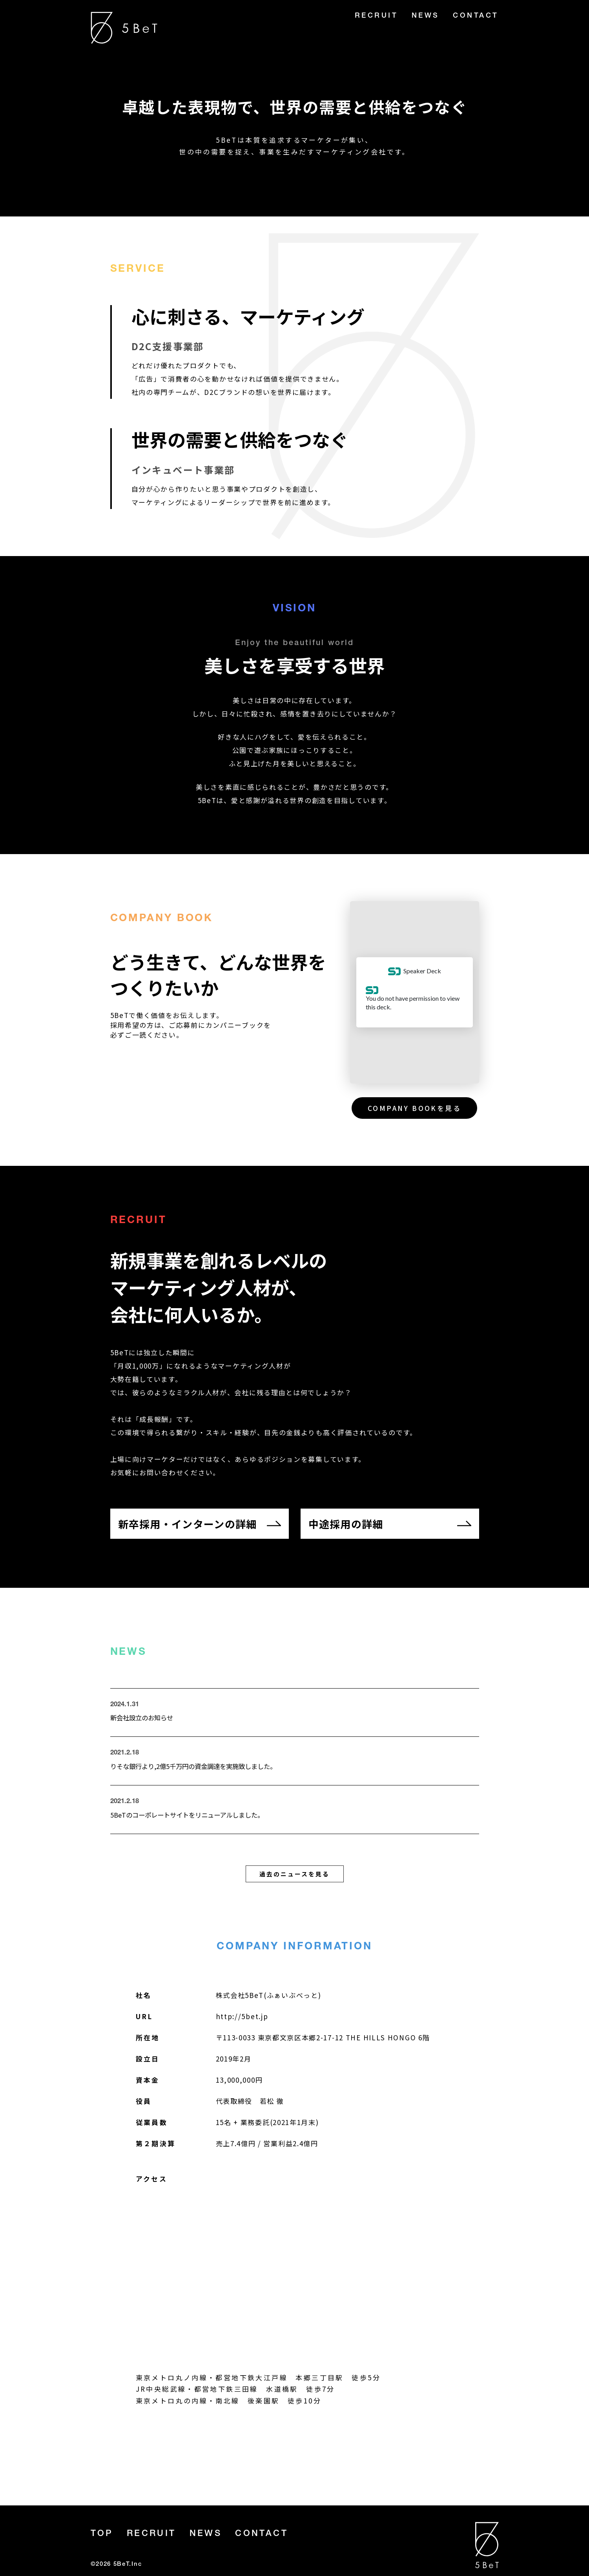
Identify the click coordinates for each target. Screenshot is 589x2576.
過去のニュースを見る (294, 1876)
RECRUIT (376, 16)
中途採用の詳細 (345, 1524)
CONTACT (476, 16)
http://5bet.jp (242, 2019)
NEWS (425, 16)
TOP (102, 2534)
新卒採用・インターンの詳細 (187, 1524)
